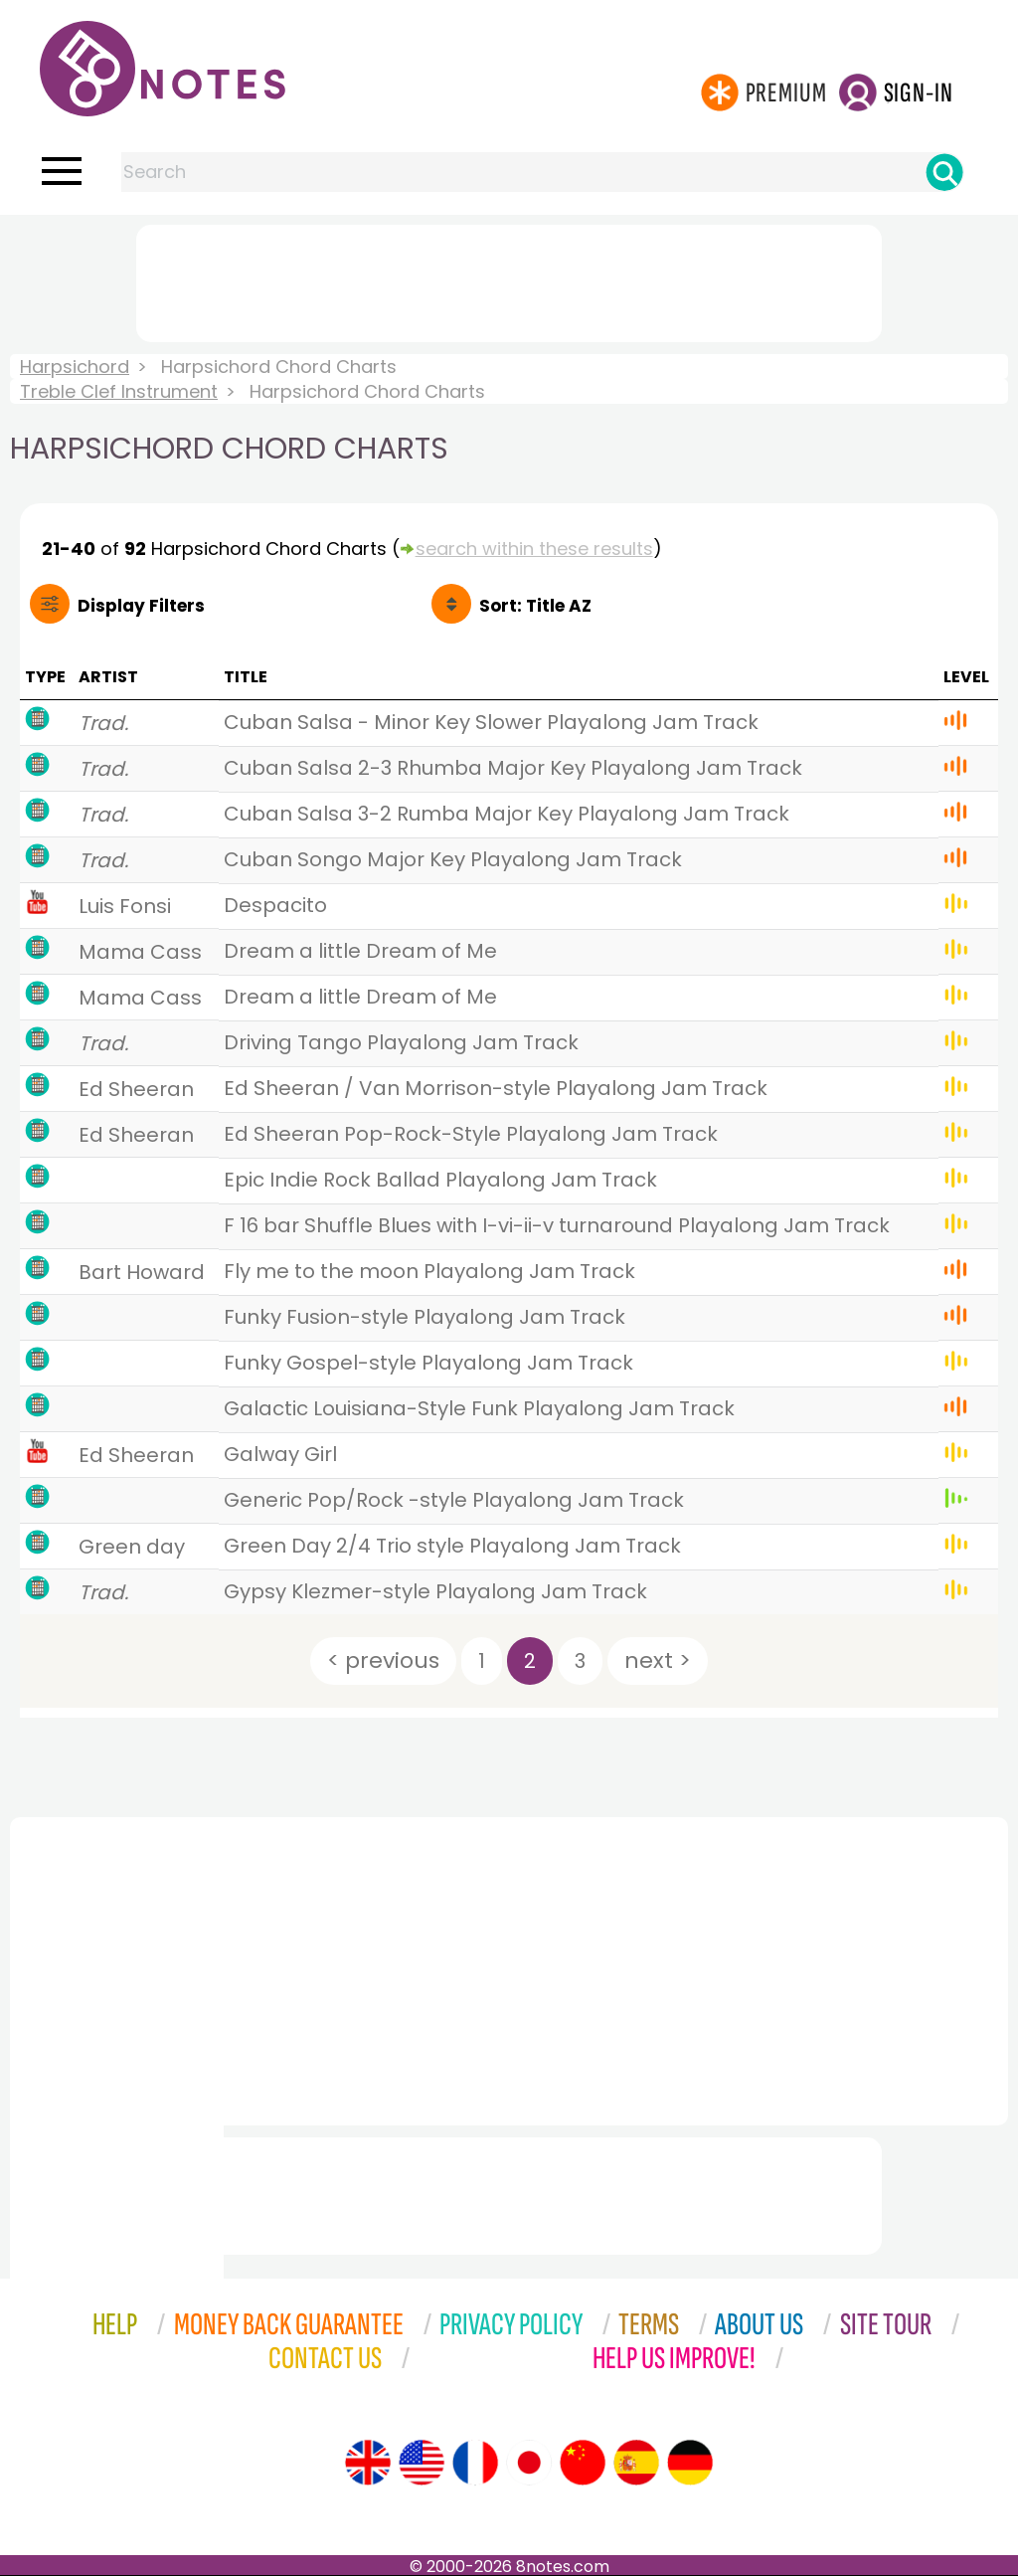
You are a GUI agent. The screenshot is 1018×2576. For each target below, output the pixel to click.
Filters (141, 606)
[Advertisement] (509, 279)
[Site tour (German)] (690, 2462)
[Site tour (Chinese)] (582, 2462)
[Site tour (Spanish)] (636, 2462)
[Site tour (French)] (475, 2462)
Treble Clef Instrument (119, 391)
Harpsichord (74, 366)
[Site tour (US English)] (421, 2462)
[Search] (944, 172)
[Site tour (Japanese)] (529, 2462)
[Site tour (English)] (368, 2462)
